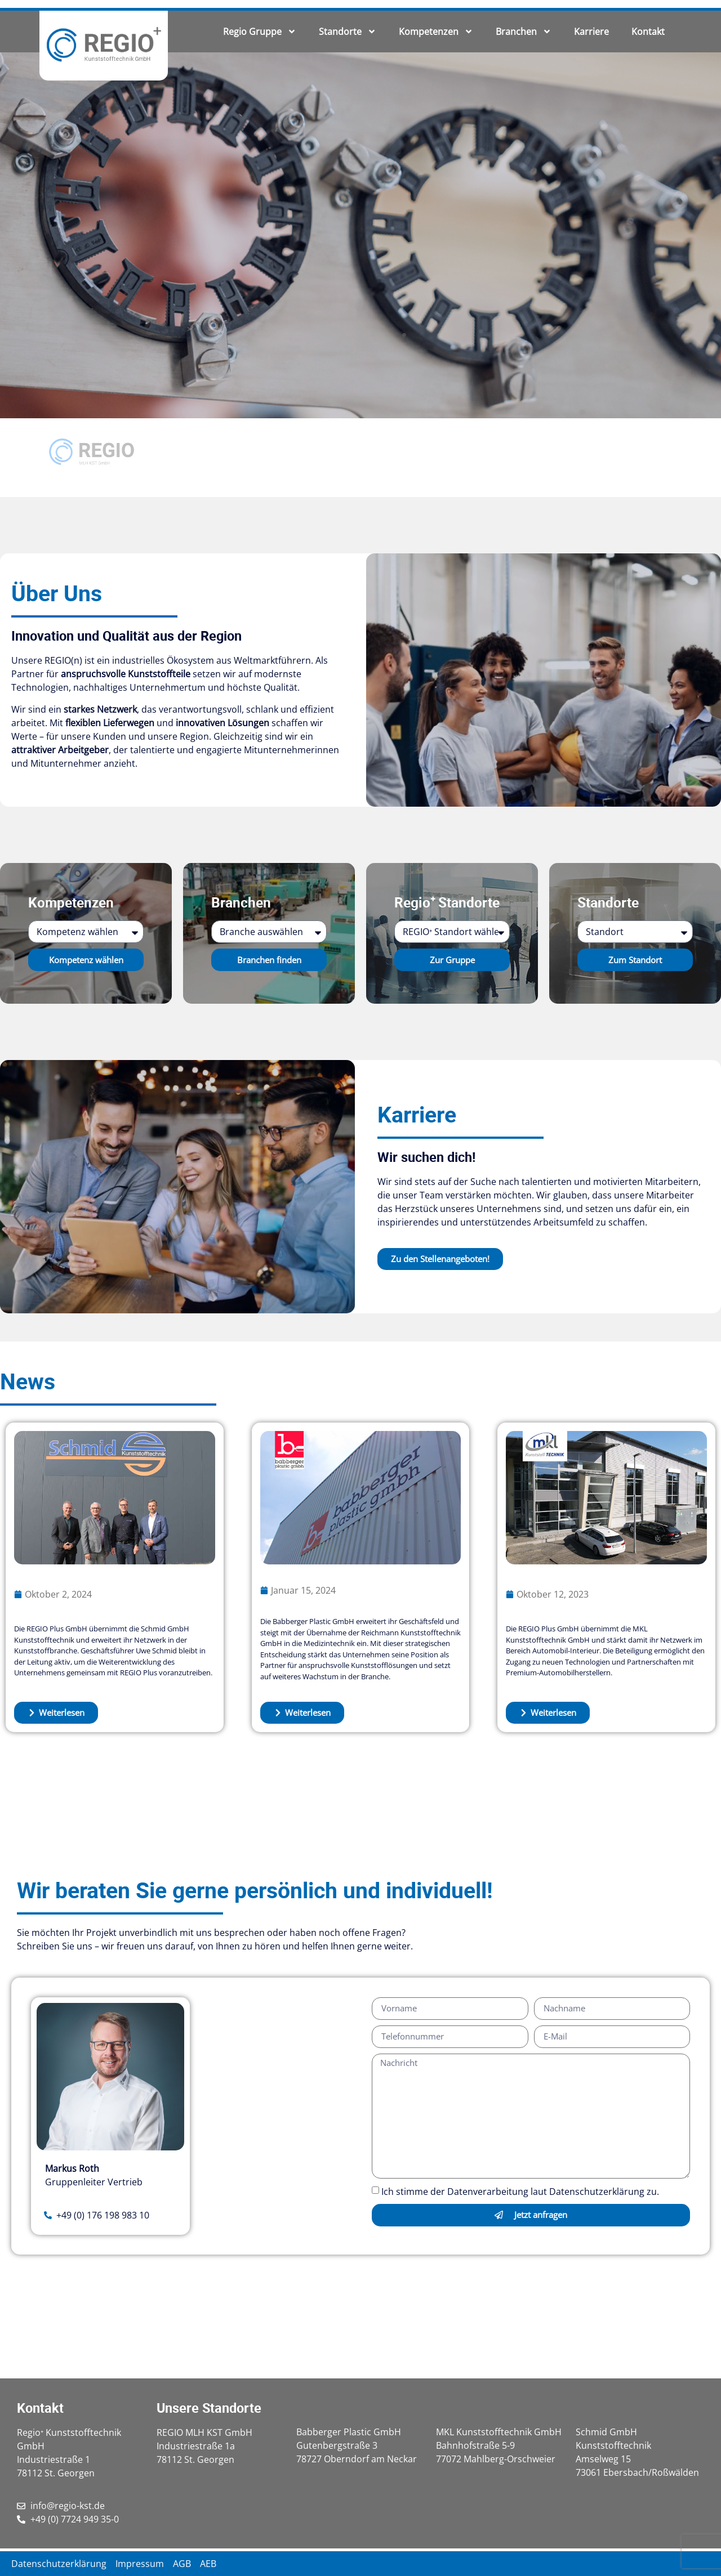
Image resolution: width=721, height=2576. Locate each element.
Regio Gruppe (259, 31)
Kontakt (648, 31)
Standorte (347, 31)
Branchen (523, 31)
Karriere (591, 31)
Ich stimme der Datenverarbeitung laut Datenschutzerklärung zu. (520, 2191)
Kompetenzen (436, 31)
